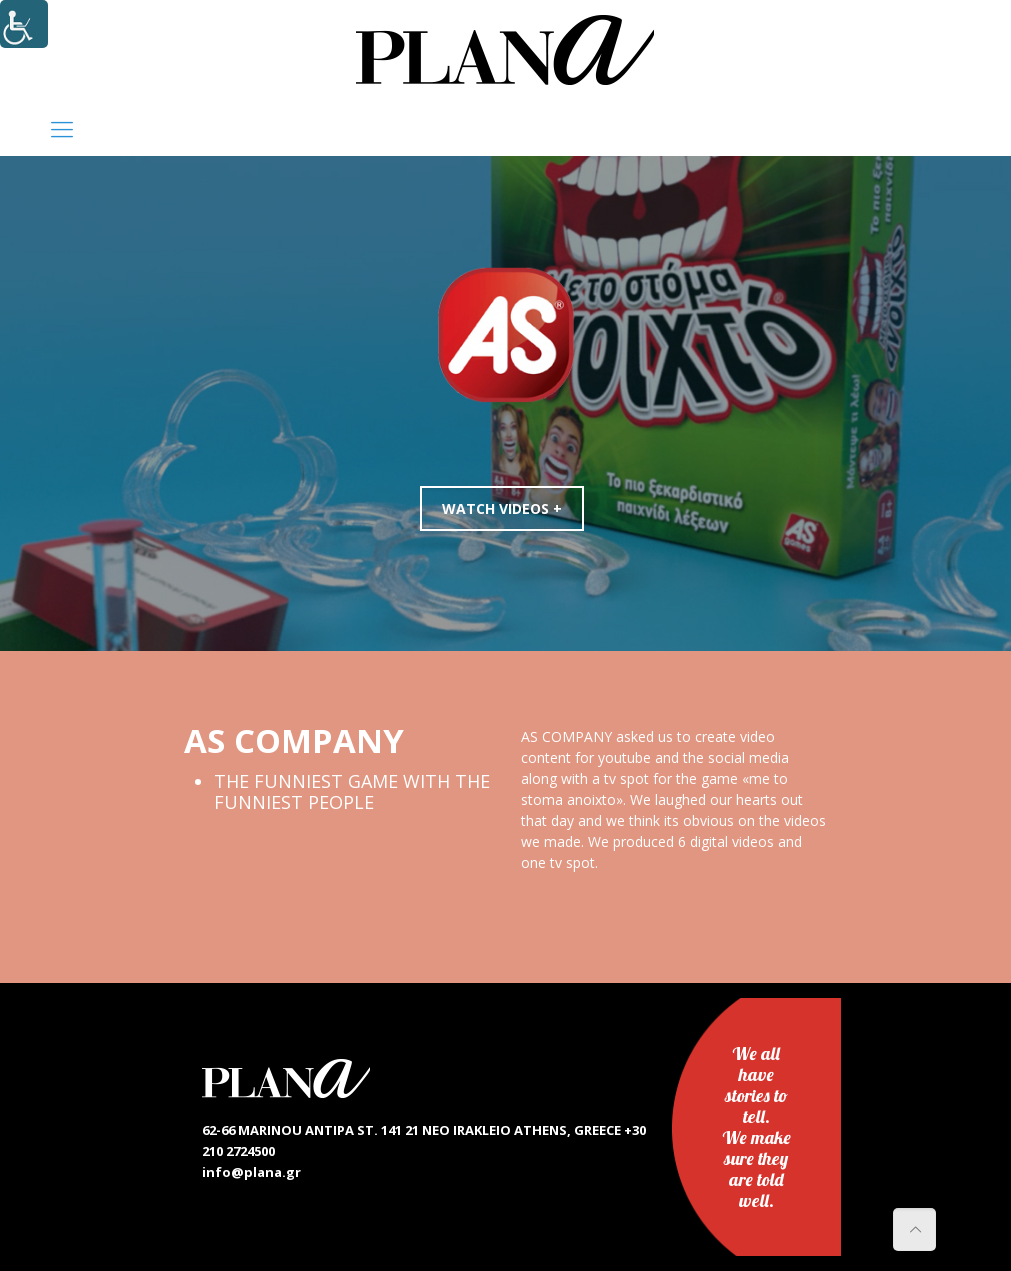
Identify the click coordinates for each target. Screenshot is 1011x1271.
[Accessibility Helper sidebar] (24, 24)
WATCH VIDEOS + (507, 508)
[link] (505, 50)
